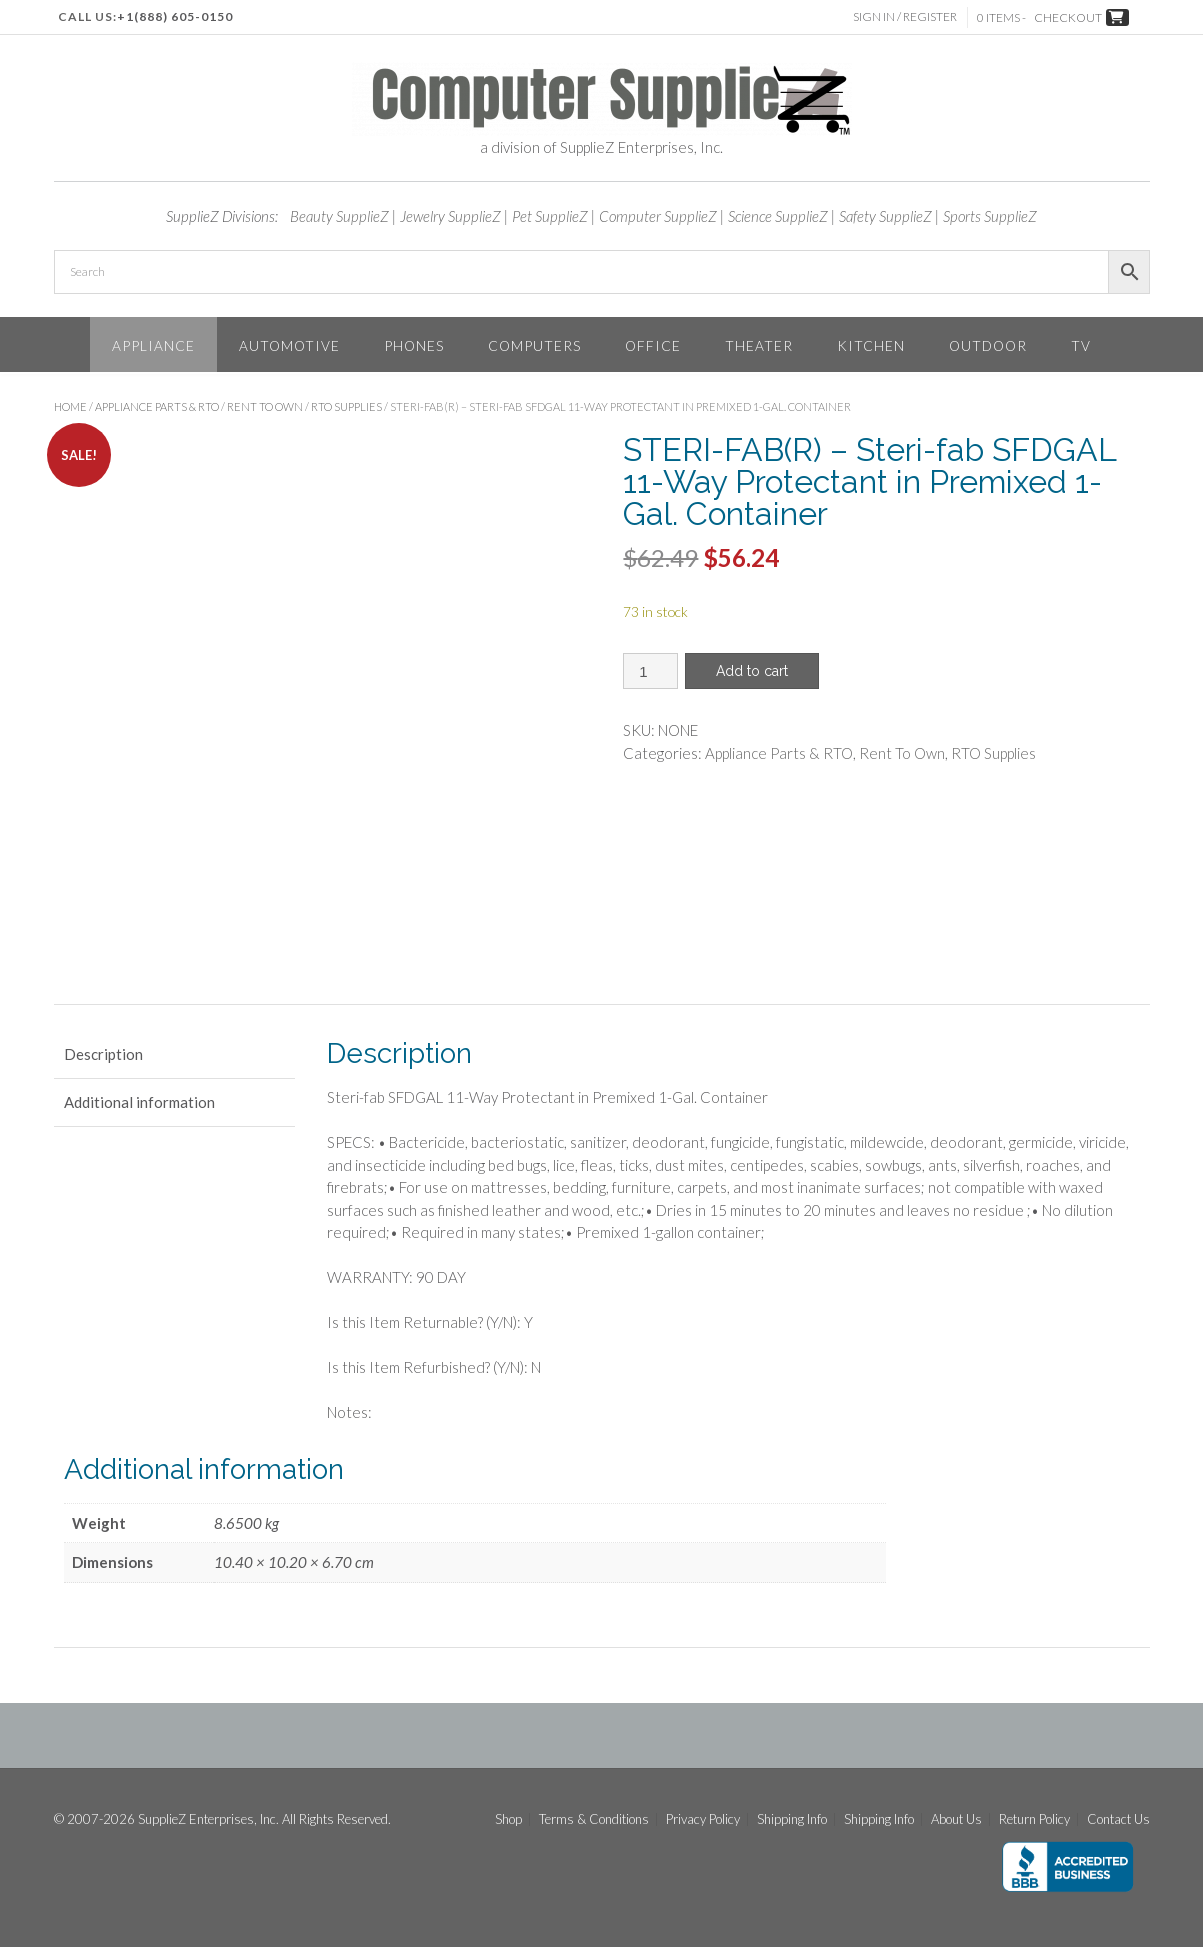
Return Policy (1034, 1819)
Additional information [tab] (139, 1102)
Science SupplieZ (778, 216)
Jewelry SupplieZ (450, 216)
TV (1081, 345)
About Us (956, 1819)
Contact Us (1118, 1819)
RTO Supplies (346, 406)
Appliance (153, 345)
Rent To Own (265, 406)
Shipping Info (792, 1819)
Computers (534, 345)
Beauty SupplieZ (339, 216)
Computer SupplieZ (658, 216)
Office (653, 345)
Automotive (289, 345)
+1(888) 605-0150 (175, 16)
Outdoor (988, 345)
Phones (414, 345)
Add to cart (752, 671)
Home (70, 406)
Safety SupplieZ (885, 216)
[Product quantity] (650, 671)
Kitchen (871, 345)
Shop (508, 1819)
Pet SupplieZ (550, 216)
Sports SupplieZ (990, 216)
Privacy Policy (703, 1819)
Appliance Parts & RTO (157, 406)
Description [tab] (103, 1054)
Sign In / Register (905, 16)
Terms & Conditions (594, 1819)
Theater (759, 345)
